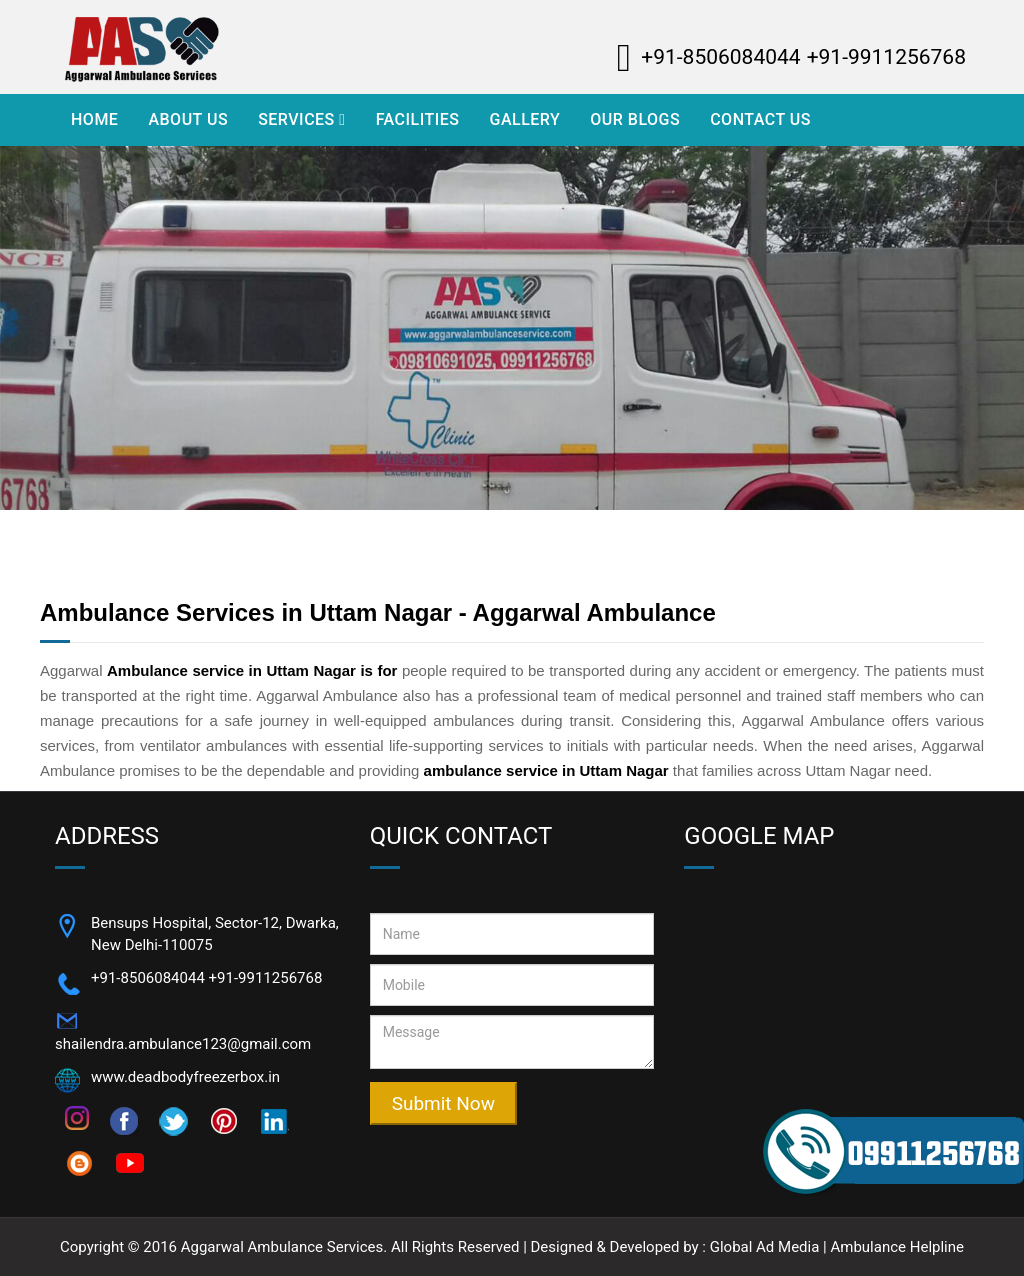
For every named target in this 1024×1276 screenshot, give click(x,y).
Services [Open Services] (302, 119)
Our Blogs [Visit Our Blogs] (635, 119)
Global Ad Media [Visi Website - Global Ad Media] (765, 1247)
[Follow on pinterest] (224, 1120)
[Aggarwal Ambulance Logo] (197, 47)
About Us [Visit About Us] (188, 119)
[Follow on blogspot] (80, 1162)
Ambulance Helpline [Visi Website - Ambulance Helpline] (897, 1247)
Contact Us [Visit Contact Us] (760, 119)
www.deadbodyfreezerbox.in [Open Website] (185, 1077)
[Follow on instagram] (77, 1117)
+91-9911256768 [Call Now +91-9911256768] (266, 978)
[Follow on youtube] (130, 1162)
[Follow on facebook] (124, 1120)
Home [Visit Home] (94, 119)
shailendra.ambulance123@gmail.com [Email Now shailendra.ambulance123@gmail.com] (183, 1044)
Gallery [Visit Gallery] (524, 119)
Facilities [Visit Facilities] (418, 119)
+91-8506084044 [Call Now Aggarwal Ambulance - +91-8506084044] (720, 57)
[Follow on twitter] (174, 1120)
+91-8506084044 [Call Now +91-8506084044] (148, 978)
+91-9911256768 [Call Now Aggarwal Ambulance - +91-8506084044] (886, 57)
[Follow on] (274, 1120)
